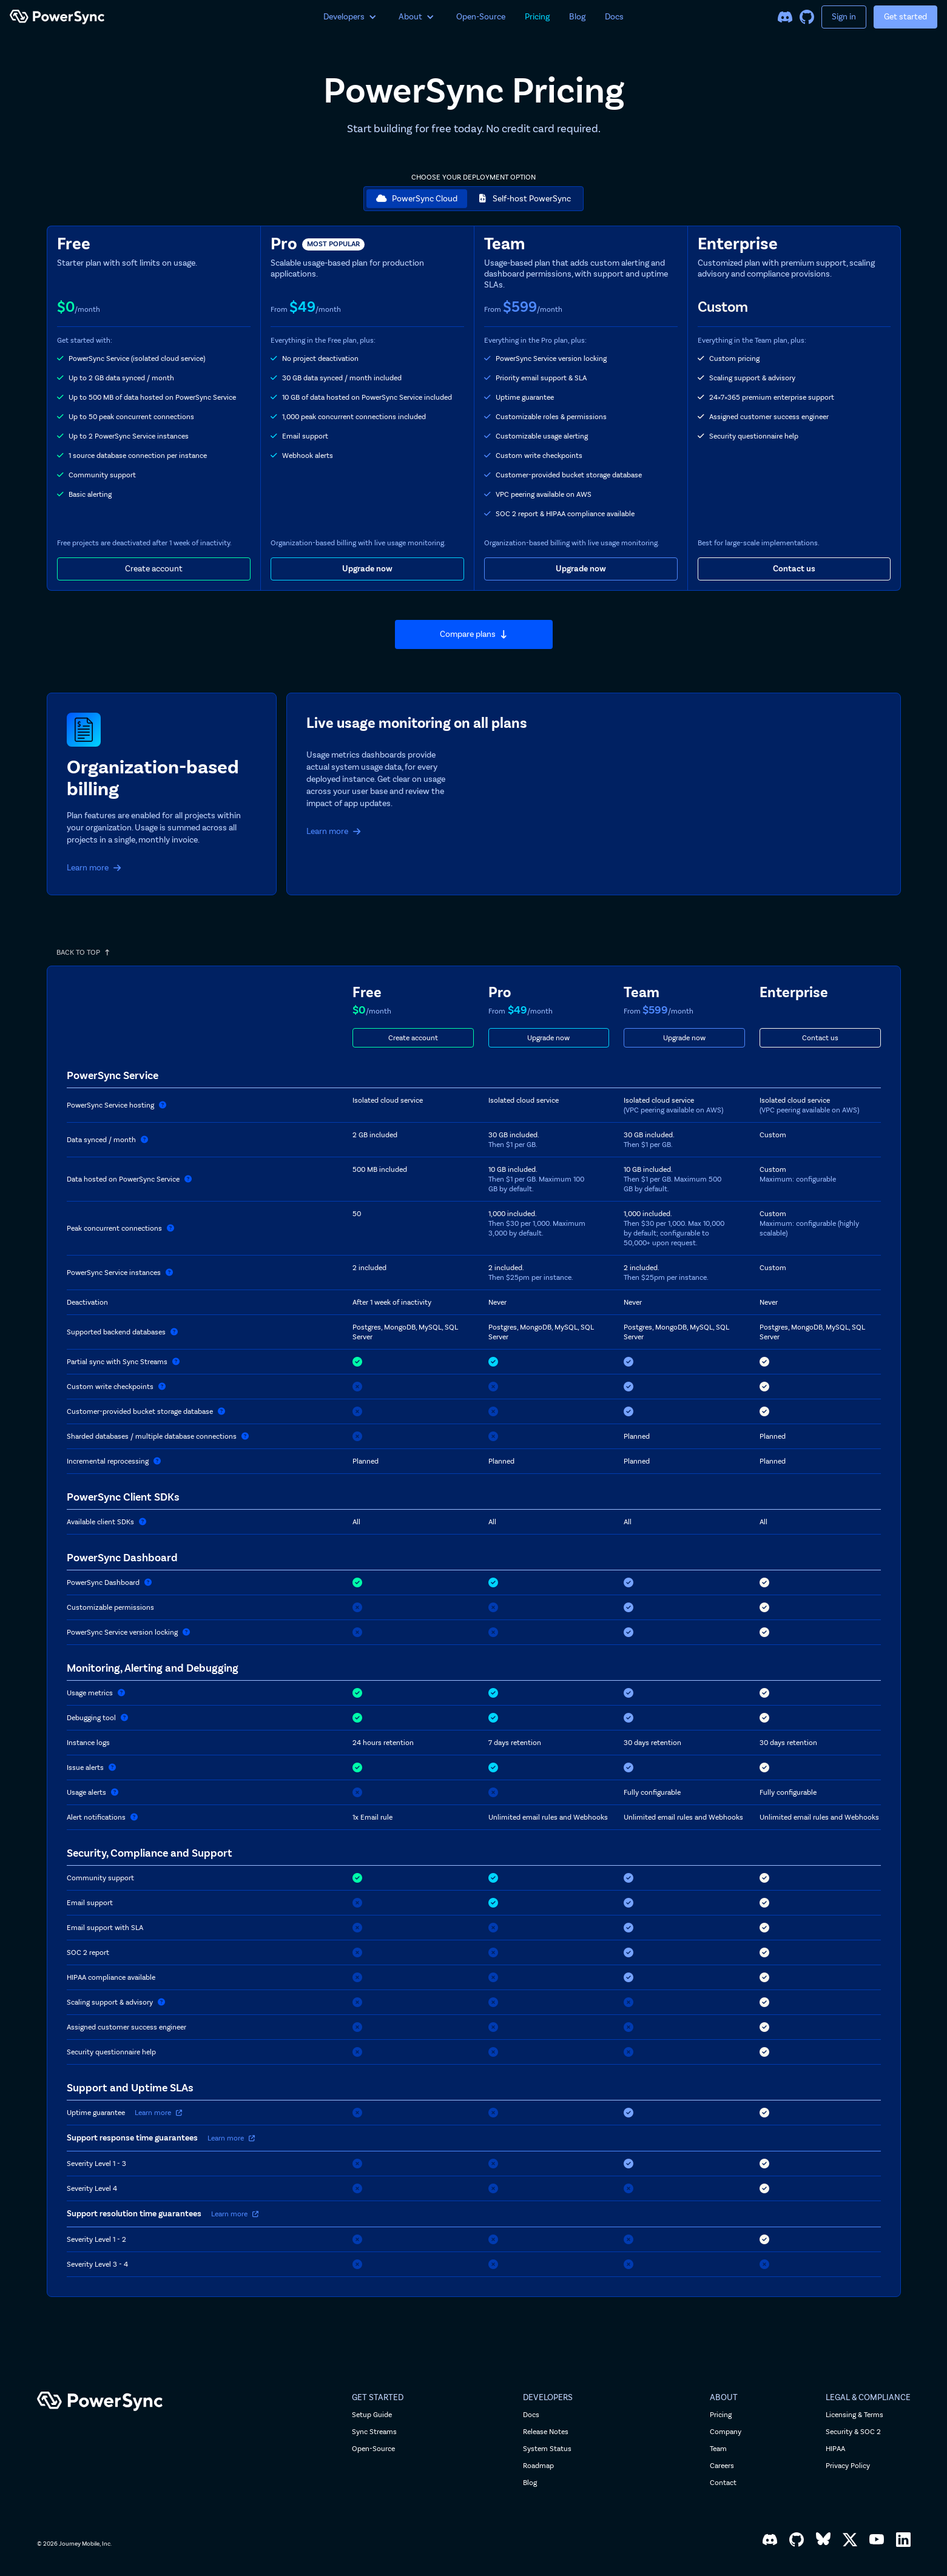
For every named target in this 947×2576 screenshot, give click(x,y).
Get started (905, 17)
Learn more (94, 868)
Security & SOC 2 (853, 2431)
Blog (577, 17)
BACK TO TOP (83, 952)
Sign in (844, 17)
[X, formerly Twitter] (850, 2539)
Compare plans (473, 634)
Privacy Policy (848, 2465)
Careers (722, 2465)
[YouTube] (876, 2539)
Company (725, 2431)
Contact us (794, 568)
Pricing (537, 17)
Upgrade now (367, 568)
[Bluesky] (823, 2539)
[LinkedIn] (903, 2539)
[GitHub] (807, 17)
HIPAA (835, 2448)
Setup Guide (372, 2414)
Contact (723, 2482)
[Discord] (785, 17)
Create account (154, 568)
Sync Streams (374, 2431)
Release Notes (545, 2431)
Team (718, 2448)
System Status (547, 2448)
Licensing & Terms (854, 2414)
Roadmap (538, 2465)
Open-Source (480, 17)
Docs (614, 17)
